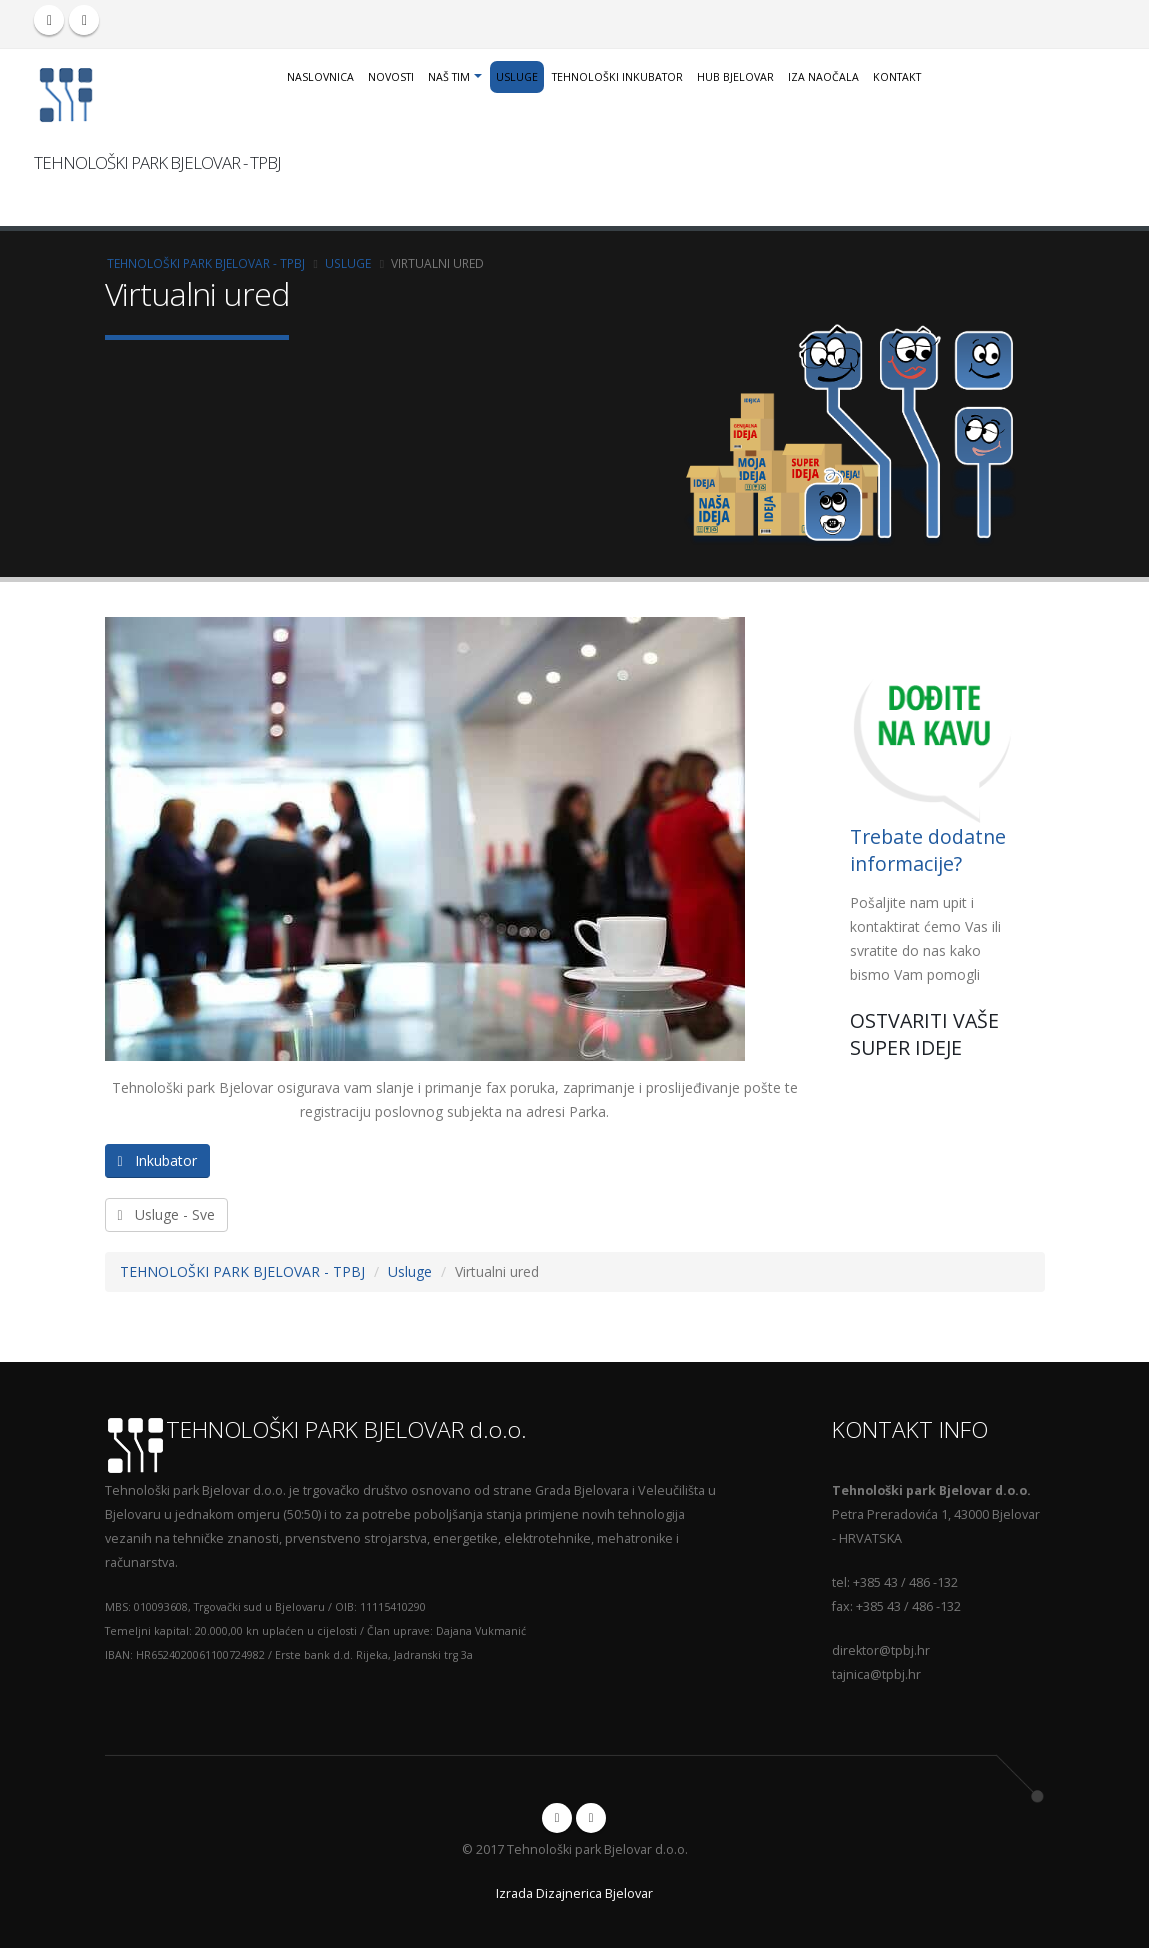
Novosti (391, 77)
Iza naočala (823, 77)
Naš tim (449, 77)
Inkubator (157, 1158)
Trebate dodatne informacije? (928, 848)
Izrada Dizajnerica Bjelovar (574, 1890)
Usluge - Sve (166, 1212)
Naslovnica (320, 77)
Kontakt (897, 77)
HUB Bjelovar (735, 77)
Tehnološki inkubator (617, 77)
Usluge (517, 77)
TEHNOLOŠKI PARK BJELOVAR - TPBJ (206, 261)
